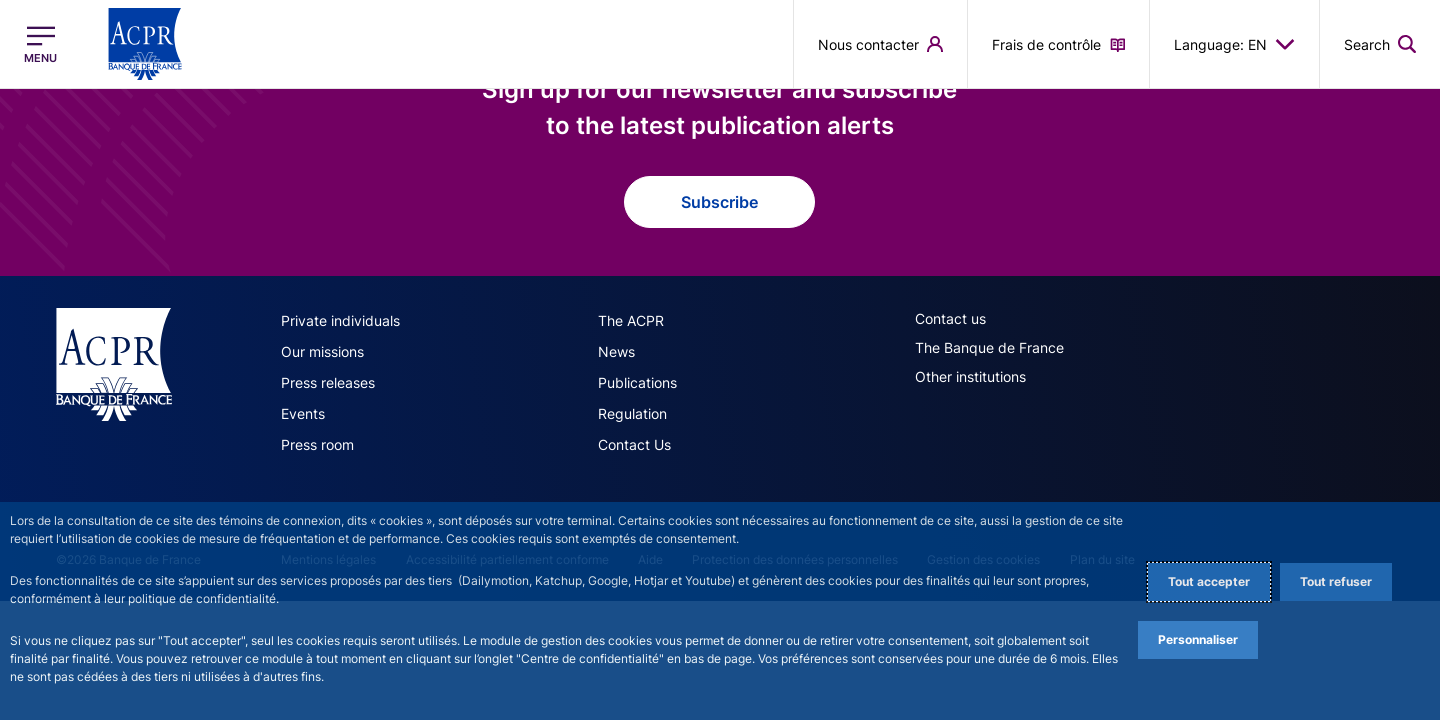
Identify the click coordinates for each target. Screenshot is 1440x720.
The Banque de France (989, 347)
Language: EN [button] (1234, 44)
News (616, 351)
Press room (317, 444)
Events (303, 413)
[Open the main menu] (40, 44)
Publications (637, 382)
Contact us (950, 318)
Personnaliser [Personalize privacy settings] (1198, 639)
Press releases (328, 382)
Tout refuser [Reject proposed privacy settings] (1336, 581)
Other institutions (970, 376)
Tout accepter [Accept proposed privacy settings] (1209, 581)
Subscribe (719, 202)
